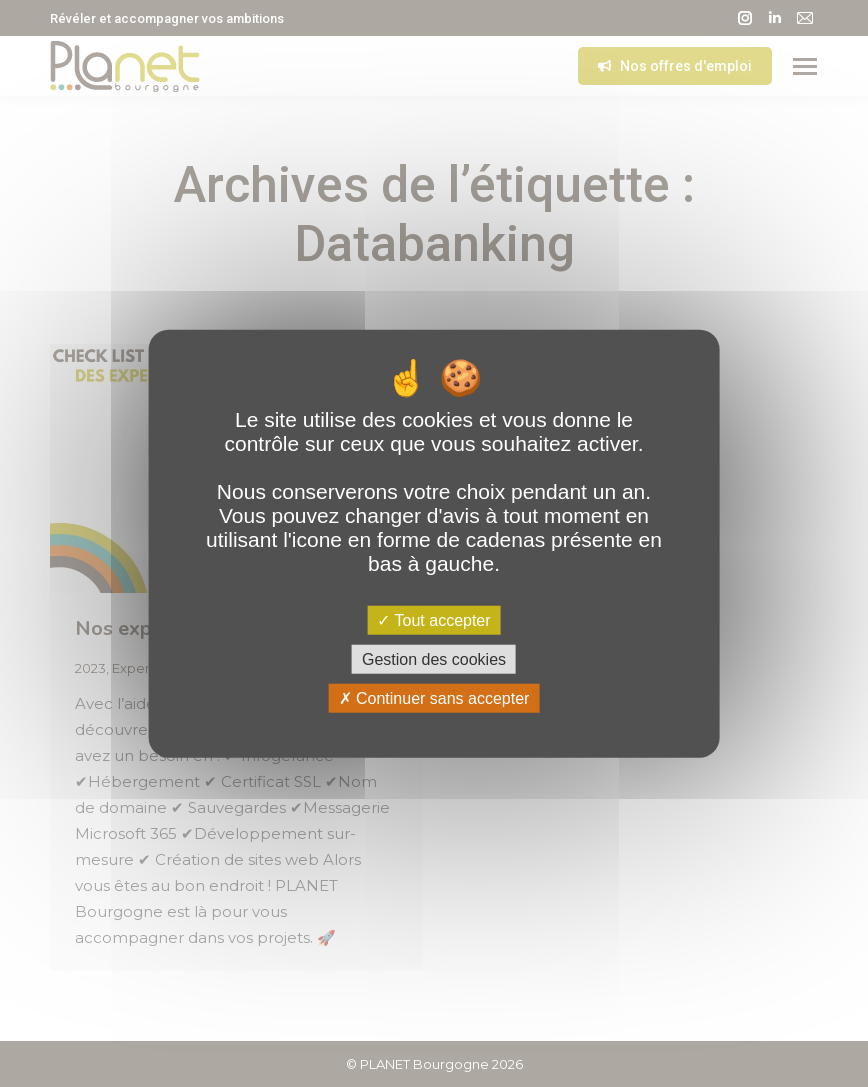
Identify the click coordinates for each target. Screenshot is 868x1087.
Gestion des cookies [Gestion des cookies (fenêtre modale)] (434, 658)
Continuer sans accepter (434, 698)
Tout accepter (433, 619)
